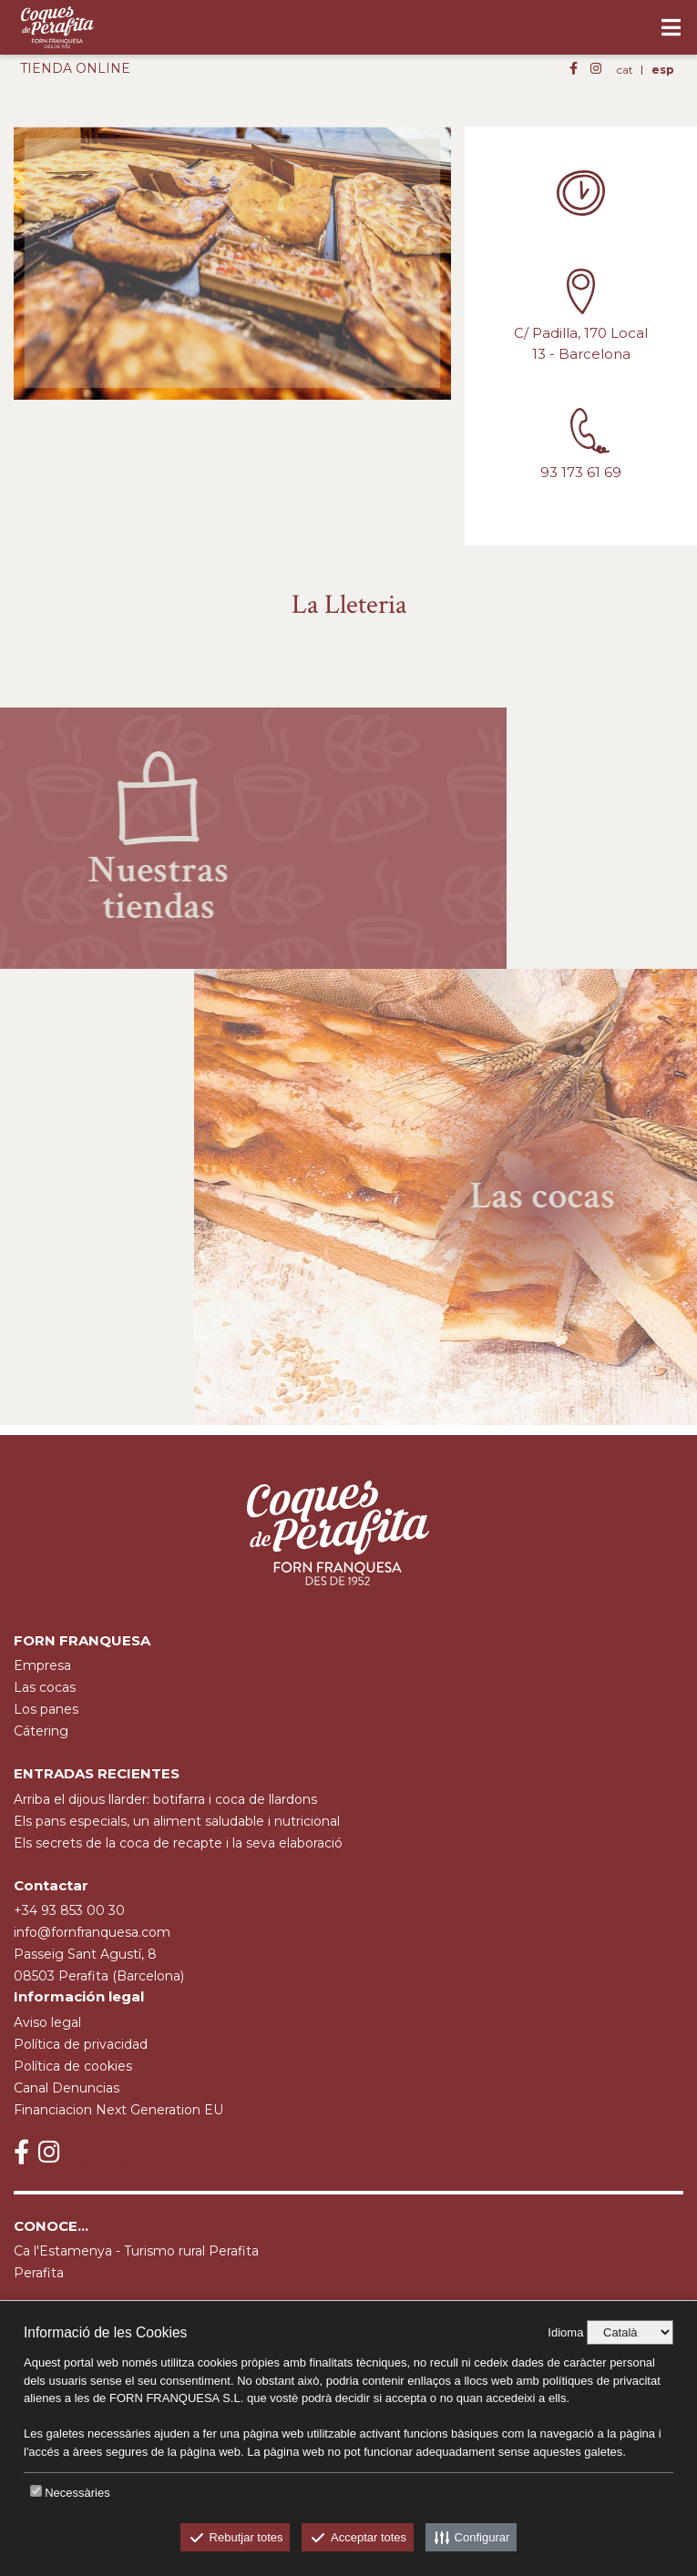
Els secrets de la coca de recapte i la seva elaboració (178, 1843)
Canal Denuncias (66, 2088)
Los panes (46, 1709)
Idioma (565, 2332)
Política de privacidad (81, 2044)
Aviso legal (47, 2022)
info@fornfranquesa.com (92, 1932)
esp (662, 69)
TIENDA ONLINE (75, 68)
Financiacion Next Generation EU (118, 2110)
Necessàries (77, 2493)
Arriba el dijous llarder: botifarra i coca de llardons (165, 1799)
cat (625, 69)
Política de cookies (73, 2066)
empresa (42, 1665)
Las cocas (45, 1687)
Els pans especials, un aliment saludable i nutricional (177, 1821)
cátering (41, 1731)
